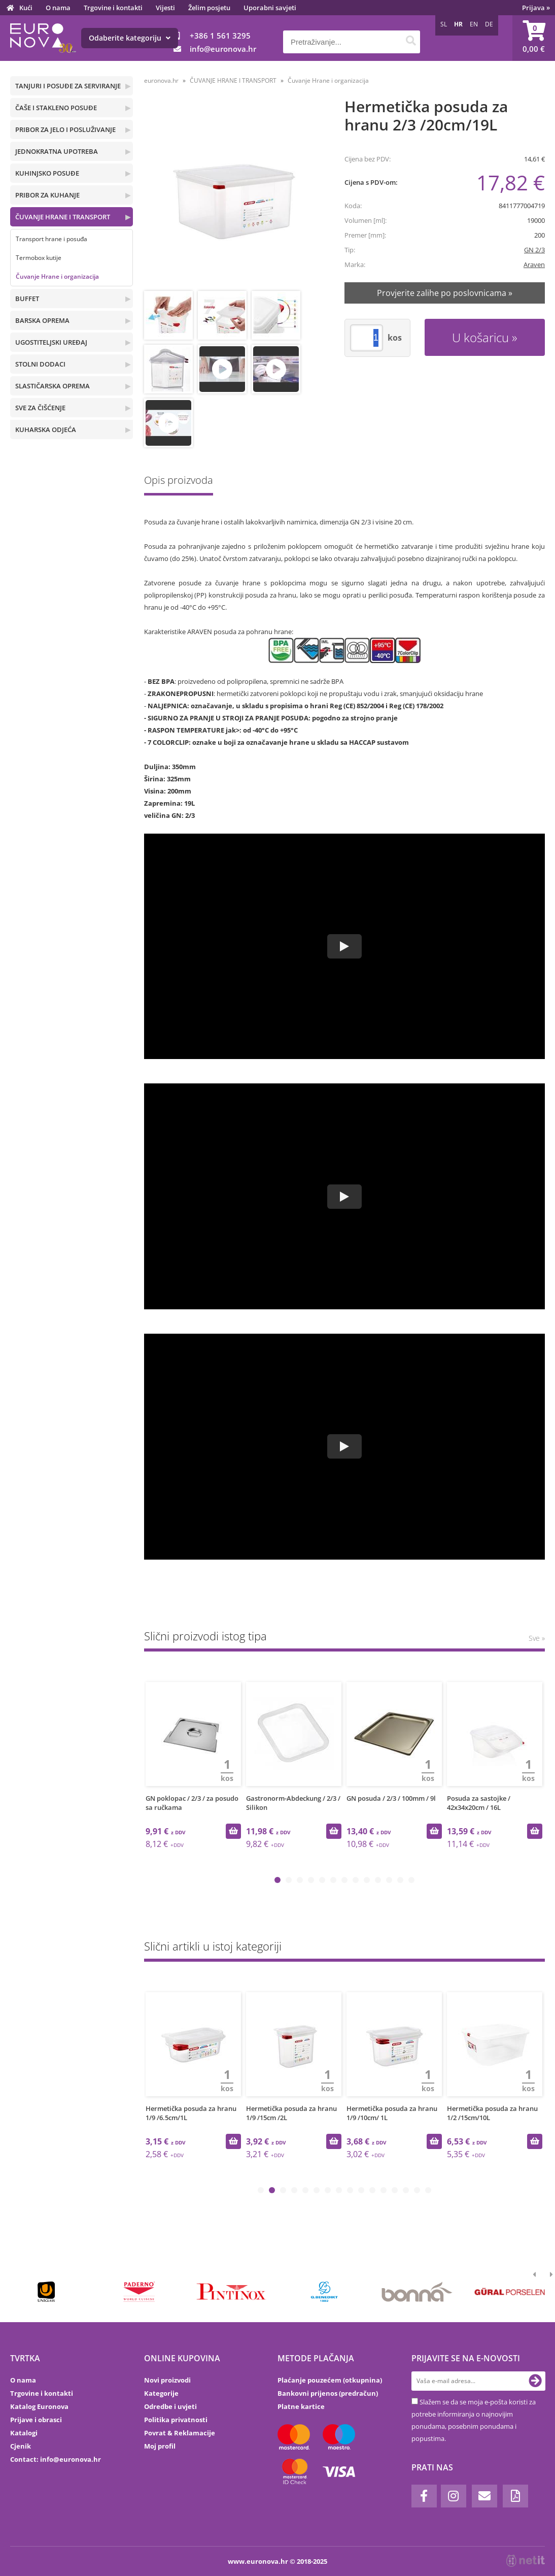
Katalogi (24, 2432)
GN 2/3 (534, 249)
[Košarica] (533, 38)
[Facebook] (424, 2496)
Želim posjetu (209, 7)
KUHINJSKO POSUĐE (47, 173)
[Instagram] (453, 2496)
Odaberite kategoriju (129, 38)
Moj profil (160, 2446)
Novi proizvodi (167, 2380)
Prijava (536, 7)
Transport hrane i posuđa (51, 239)
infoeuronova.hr (223, 49)
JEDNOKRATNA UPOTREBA (56, 151)
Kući (25, 7)
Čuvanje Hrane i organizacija (57, 276)
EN (474, 24)
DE (489, 24)
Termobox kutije (38, 257)
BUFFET (27, 298)
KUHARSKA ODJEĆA (45, 429)
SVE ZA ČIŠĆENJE (40, 407)
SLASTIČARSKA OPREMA (52, 385)
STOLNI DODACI (40, 364)
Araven (534, 264)
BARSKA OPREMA (42, 320)
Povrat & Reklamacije (179, 2432)
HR (458, 24)
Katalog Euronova (39, 2406)
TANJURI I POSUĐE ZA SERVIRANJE (68, 85)
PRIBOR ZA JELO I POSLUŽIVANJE (65, 129)
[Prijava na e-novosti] (535, 2381)
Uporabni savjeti (270, 7)
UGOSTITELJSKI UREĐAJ (51, 342)
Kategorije (161, 2393)
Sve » (537, 1638)
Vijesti (165, 7)
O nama (58, 7)
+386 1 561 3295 (220, 35)
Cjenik (20, 2446)
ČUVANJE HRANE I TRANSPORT (62, 216)
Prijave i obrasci (36, 2419)
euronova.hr (161, 80)
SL (443, 24)
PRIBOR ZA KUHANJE (47, 195)
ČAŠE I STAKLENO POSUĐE (56, 107)
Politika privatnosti (175, 2419)
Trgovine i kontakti (113, 7)
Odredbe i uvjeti (170, 2406)
